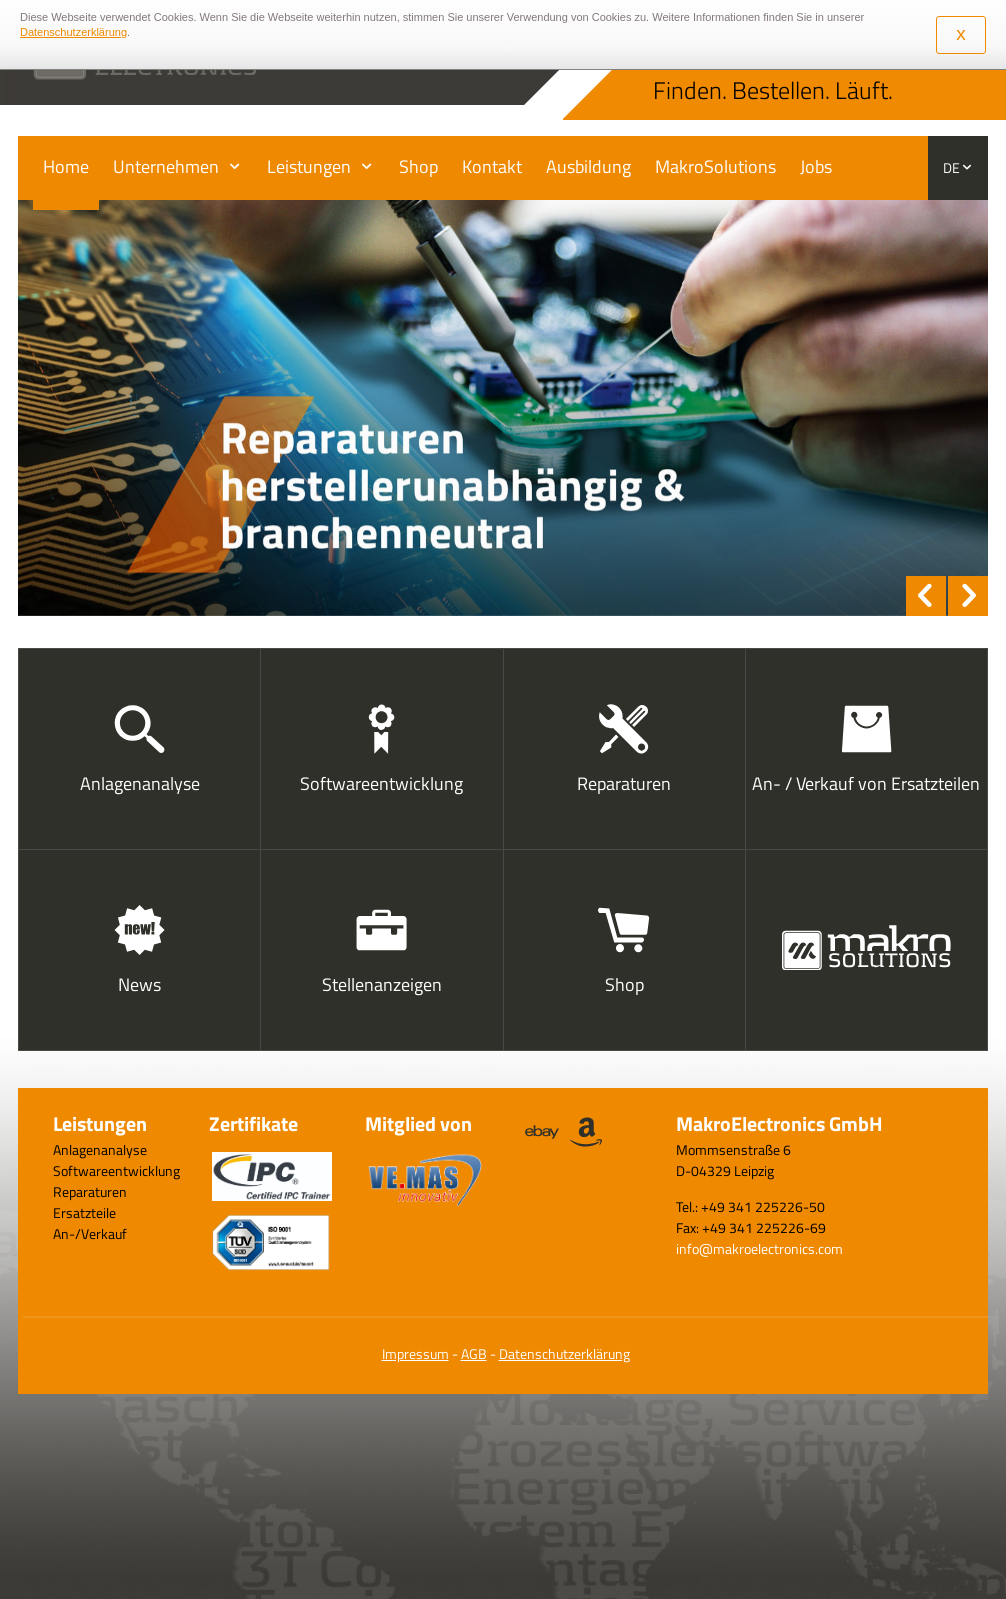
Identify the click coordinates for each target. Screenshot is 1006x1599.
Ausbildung (588, 166)
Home (66, 166)
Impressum (415, 1353)
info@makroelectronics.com (759, 1248)
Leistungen (309, 166)
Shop (418, 166)
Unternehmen (166, 166)
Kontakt (492, 166)
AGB (474, 1353)
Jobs (816, 166)
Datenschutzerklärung (564, 1353)
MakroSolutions (715, 166)
